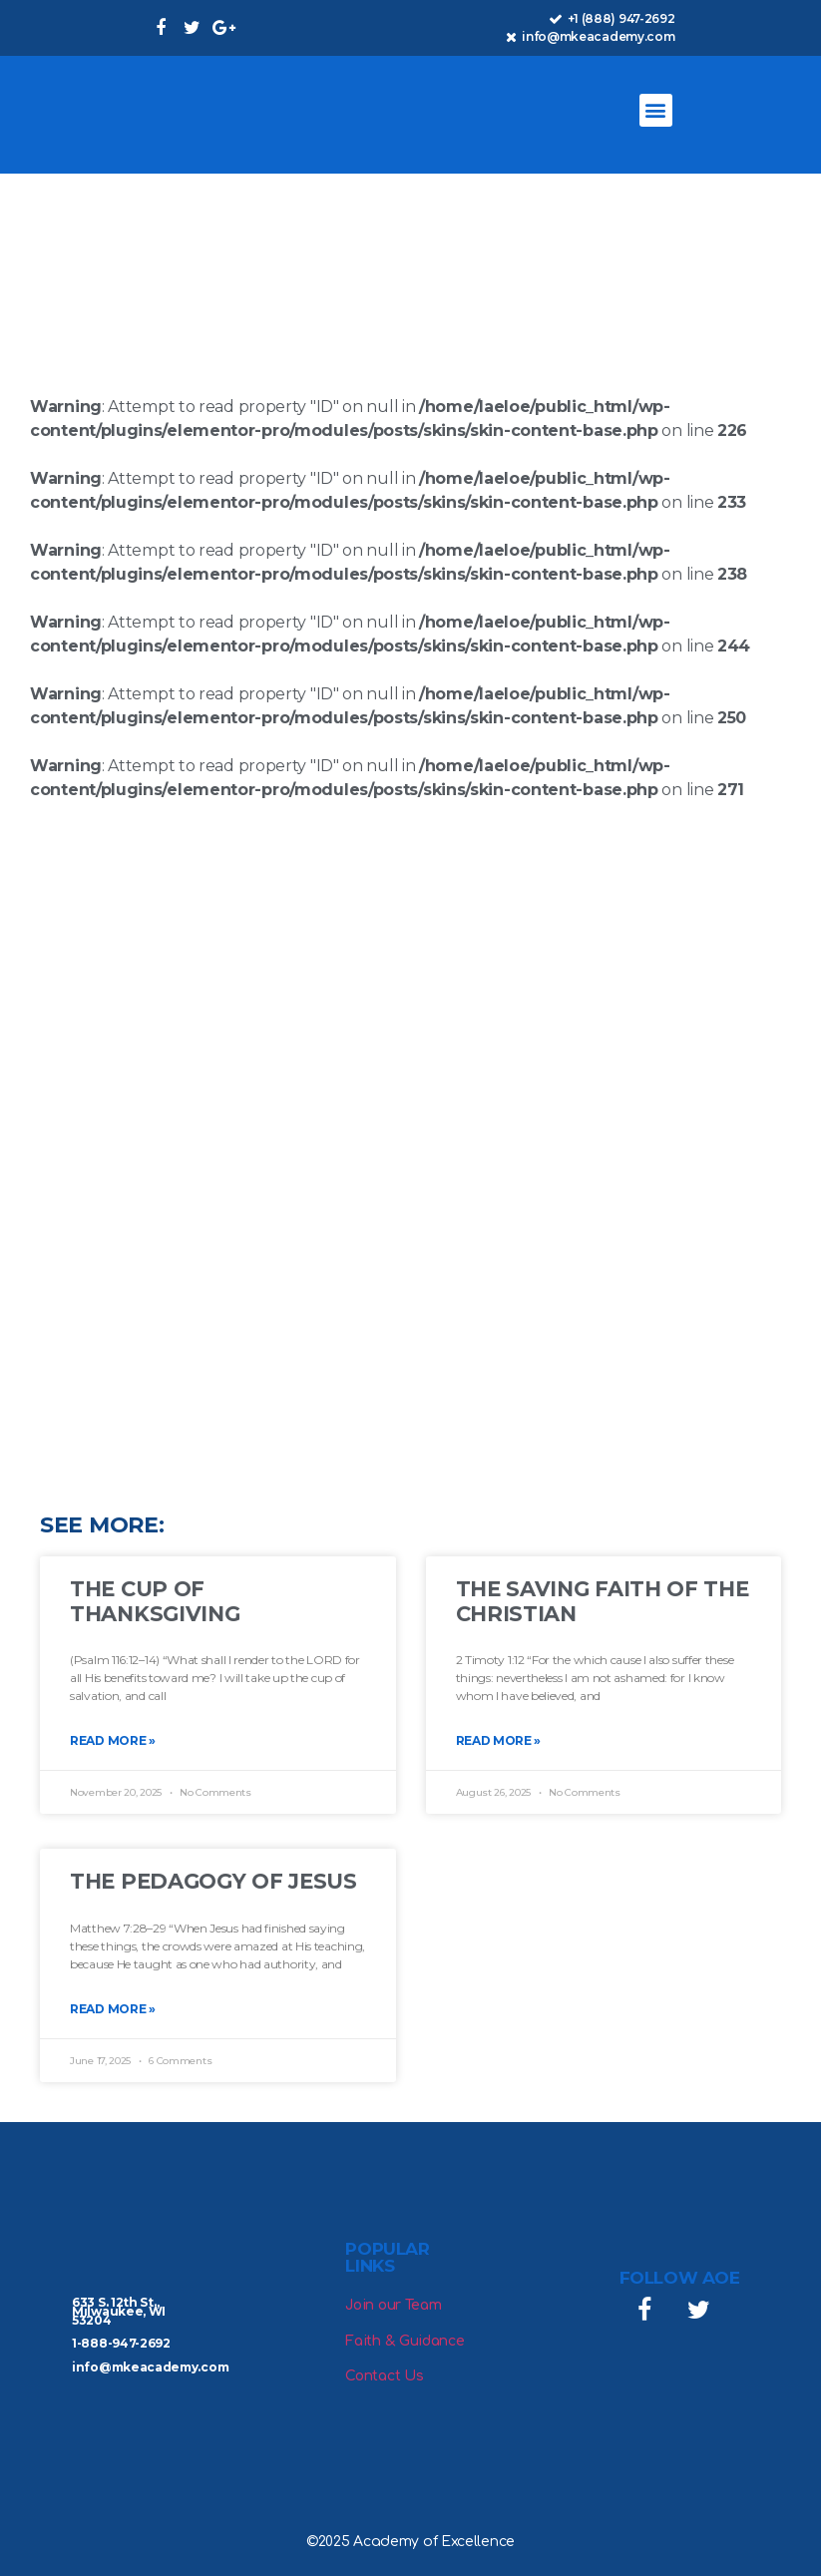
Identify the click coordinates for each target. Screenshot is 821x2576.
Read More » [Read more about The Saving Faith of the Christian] (499, 1740)
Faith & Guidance (404, 2341)
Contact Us (384, 2375)
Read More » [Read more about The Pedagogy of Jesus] (113, 2008)
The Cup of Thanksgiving (154, 1601)
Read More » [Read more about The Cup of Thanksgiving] (113, 1740)
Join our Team (393, 2305)
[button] (655, 110)
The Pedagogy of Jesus (213, 1881)
